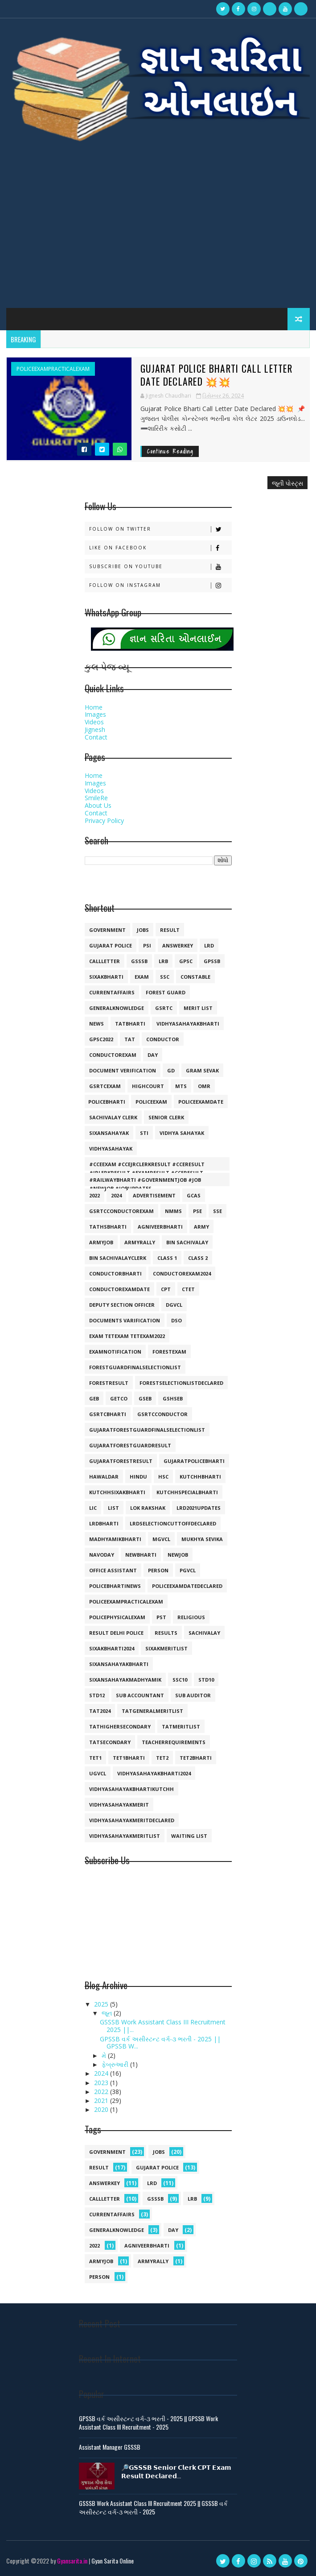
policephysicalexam (117, 1617)
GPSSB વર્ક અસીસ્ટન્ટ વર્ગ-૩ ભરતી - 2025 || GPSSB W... (160, 2042)
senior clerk (166, 1117)
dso (176, 1320)
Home (94, 706)
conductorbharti (115, 1273)
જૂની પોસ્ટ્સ (287, 482)
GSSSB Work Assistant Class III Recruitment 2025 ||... (163, 2026)
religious (191, 1617)
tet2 (162, 1757)
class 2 (198, 1258)
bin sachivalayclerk (117, 1258)
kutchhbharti (200, 1476)
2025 (102, 2003)
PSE (197, 1211)
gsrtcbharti (107, 1414)
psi (147, 945)
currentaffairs (112, 992)
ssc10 (179, 1679)
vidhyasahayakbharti (187, 1023)
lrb (163, 961)
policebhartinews (115, 1586)
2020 (102, 2109)
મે (105, 2055)
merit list (198, 1008)
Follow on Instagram (160, 585)
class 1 (167, 1258)
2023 (102, 2082)
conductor (162, 1039)
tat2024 (100, 1711)
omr (204, 1086)
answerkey (177, 945)
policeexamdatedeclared (187, 1586)
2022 (94, 1195)
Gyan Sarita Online (112, 2560)
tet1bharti (129, 1757)
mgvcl (161, 1539)
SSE (217, 1211)
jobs (143, 930)
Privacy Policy (104, 820)
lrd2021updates (198, 1507)
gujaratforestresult (120, 1461)
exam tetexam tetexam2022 (127, 1336)
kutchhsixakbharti (117, 1492)
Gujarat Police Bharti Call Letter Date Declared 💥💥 (218, 374)
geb (94, 1398)
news (96, 1023)
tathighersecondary (120, 1726)
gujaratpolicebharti (194, 1461)
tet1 (95, 1757)
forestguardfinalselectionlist (135, 1367)
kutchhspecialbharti (187, 1492)
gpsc (186, 961)
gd (171, 1070)
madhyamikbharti (115, 1539)
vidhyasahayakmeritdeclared (131, 1820)
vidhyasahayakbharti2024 (154, 1773)
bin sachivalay (187, 1242)
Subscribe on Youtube (160, 566)
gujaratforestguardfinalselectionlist (147, 1429)
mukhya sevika (202, 1539)
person (158, 1570)
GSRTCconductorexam (121, 1211)
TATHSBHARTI (108, 1226)
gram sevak (202, 1070)
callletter (104, 961)
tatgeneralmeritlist (152, 1711)
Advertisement (154, 1195)
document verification (122, 1070)
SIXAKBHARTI (106, 976)
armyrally (139, 1242)
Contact (96, 736)
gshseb (173, 1398)
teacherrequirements (173, 1742)
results (166, 1632)
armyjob (101, 1242)
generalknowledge (116, 1008)
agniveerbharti (160, 1226)
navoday (101, 1554)
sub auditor (193, 1695)
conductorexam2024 (182, 1273)
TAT (129, 1039)
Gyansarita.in (72, 2560)
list (113, 1507)
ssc (164, 976)
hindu (138, 1476)
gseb (145, 1398)
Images (95, 714)
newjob (178, 1554)
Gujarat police (110, 945)
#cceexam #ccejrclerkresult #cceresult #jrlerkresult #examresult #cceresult (147, 1166)
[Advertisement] (158, 232)
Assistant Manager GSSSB (109, 2446)
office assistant (113, 1570)
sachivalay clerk (113, 1117)
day (153, 1054)
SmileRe (96, 798)
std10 (206, 1679)
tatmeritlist (181, 1726)
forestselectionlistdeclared (181, 1382)
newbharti (140, 1554)
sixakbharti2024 (111, 1648)
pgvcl (188, 1570)
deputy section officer (122, 1304)
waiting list (189, 1835)
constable (195, 976)
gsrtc (163, 1008)
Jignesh (95, 729)
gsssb (139, 961)
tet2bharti (196, 1757)
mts (181, 1086)
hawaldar (104, 1476)
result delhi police (116, 1632)
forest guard (165, 992)
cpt (166, 1289)
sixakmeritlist (166, 1648)
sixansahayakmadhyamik (125, 1679)
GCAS (194, 1195)
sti (144, 1133)
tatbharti (130, 1023)
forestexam (169, 1351)
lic (93, 1507)
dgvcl (174, 1304)
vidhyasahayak (110, 1148)
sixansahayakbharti (118, 1664)
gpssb (212, 961)
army (201, 1226)
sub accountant (140, 1695)
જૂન (108, 2013)
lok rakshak (147, 1507)
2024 (116, 1195)
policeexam (151, 1101)
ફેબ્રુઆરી (116, 2064)
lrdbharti (104, 1523)
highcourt (148, 1086)
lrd (209, 945)
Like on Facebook (160, 547)
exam (142, 976)
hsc (163, 1476)
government (107, 930)
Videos (94, 722)
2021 (102, 2100)
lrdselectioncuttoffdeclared (173, 1523)
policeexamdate (200, 1101)
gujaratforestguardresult (130, 1445)
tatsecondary (110, 1742)
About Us (98, 805)
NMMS (173, 1211)
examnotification (115, 1351)
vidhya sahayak (182, 1133)
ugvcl (97, 1773)
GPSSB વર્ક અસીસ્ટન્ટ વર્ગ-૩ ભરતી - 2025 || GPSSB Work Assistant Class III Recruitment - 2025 (148, 2422)
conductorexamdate (119, 1289)
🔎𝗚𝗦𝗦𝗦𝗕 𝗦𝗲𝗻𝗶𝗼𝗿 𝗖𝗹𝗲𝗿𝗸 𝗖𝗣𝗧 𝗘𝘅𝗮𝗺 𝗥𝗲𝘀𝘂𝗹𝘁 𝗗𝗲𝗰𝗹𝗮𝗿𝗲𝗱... (176, 2471)
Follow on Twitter (160, 528)
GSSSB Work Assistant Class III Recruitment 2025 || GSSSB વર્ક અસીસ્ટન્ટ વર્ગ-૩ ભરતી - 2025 (153, 2507)
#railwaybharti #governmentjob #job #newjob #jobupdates (145, 1181)
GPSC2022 (101, 1039)
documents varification (124, 1320)
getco (118, 1398)
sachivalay (204, 1632)
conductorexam (112, 1054)
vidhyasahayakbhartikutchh (131, 1789)
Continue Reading (170, 451)
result (170, 930)
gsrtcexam (105, 1086)
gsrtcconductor (162, 1414)
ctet (188, 1289)
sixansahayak (109, 1133)
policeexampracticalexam (53, 369)
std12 (97, 1695)
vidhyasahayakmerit (119, 1804)
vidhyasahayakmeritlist (124, 1835)
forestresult (108, 1382)
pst (161, 1617)
